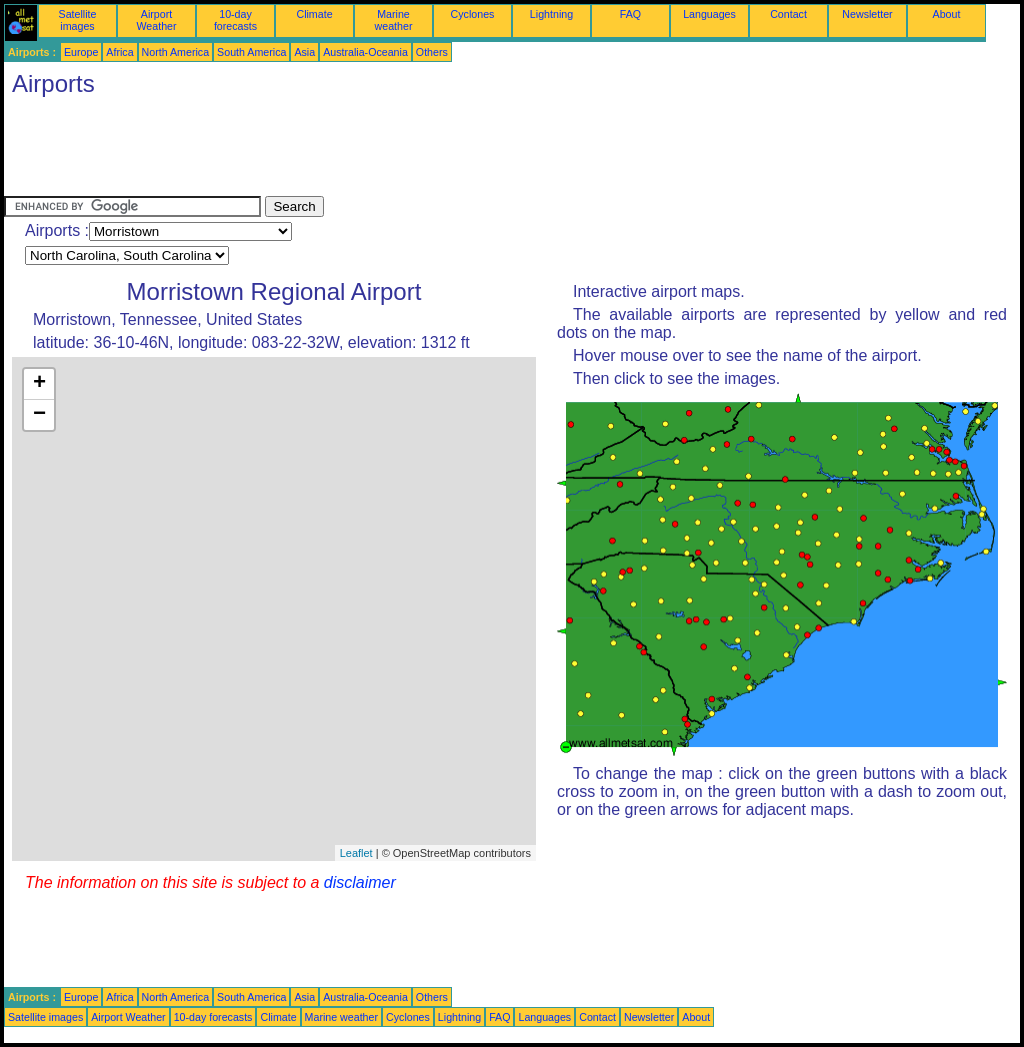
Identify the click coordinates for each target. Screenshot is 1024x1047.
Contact (788, 14)
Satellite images (78, 20)
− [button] (39, 415)
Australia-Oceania (365, 52)
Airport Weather (156, 20)
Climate (314, 14)
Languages (709, 14)
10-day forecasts (235, 20)
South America (251, 52)
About (947, 14)
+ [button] (39, 384)
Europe (81, 52)
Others (432, 52)
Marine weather (394, 20)
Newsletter (867, 14)
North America (176, 52)
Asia (304, 52)
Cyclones (473, 14)
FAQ (630, 14)
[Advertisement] (368, 151)
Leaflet (356, 853)
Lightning (551, 14)
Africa (119, 52)
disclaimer (360, 882)
